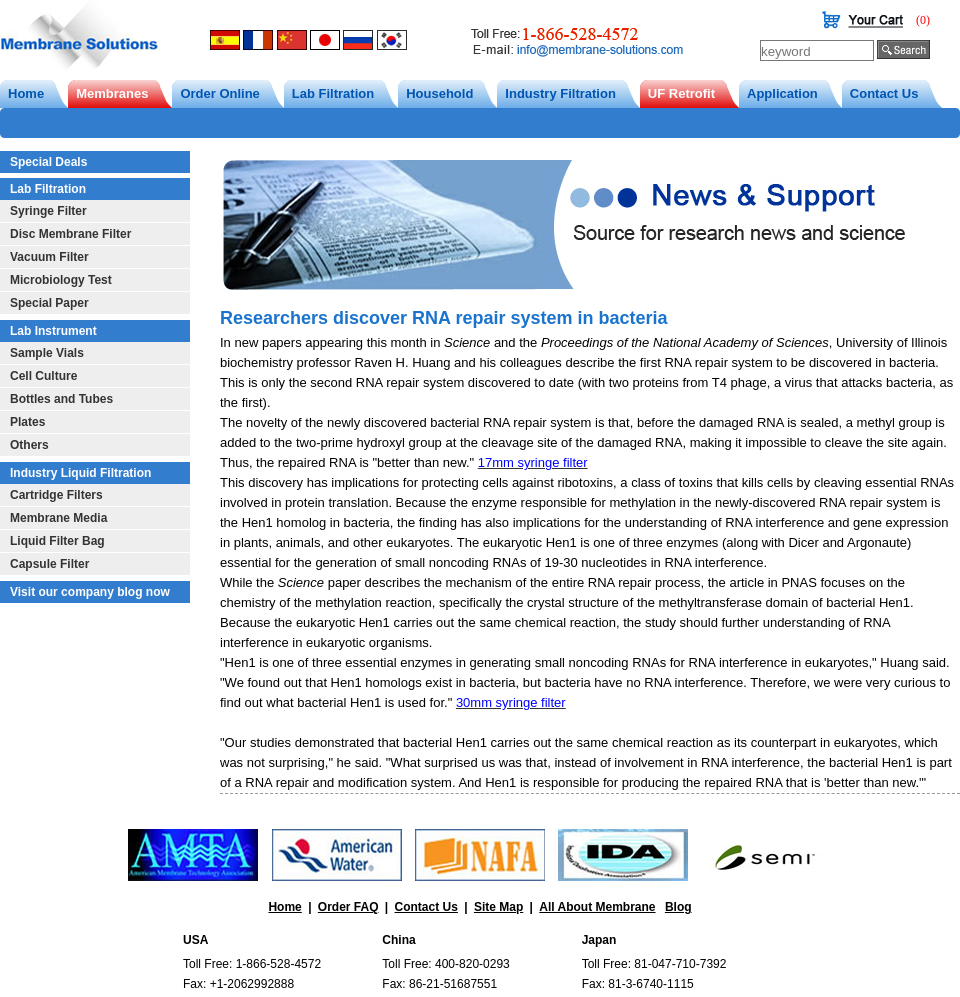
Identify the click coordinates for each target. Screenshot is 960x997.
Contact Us (884, 93)
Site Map (498, 907)
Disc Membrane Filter (70, 234)
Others (29, 445)
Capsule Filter (49, 564)
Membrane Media (58, 518)
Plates (27, 422)
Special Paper (49, 303)
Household (439, 93)
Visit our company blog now (90, 592)
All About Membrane (597, 907)
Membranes (112, 93)
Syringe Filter (48, 211)
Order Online (219, 93)
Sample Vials (47, 353)
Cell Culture (43, 376)
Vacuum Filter (49, 257)
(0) (923, 20)
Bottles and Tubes (61, 399)
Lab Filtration (333, 93)
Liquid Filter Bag (57, 541)
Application (782, 93)
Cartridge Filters (56, 495)
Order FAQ (348, 907)
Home (26, 93)
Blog (678, 907)
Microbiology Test (61, 280)
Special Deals (48, 162)
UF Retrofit (681, 93)
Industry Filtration (560, 93)
